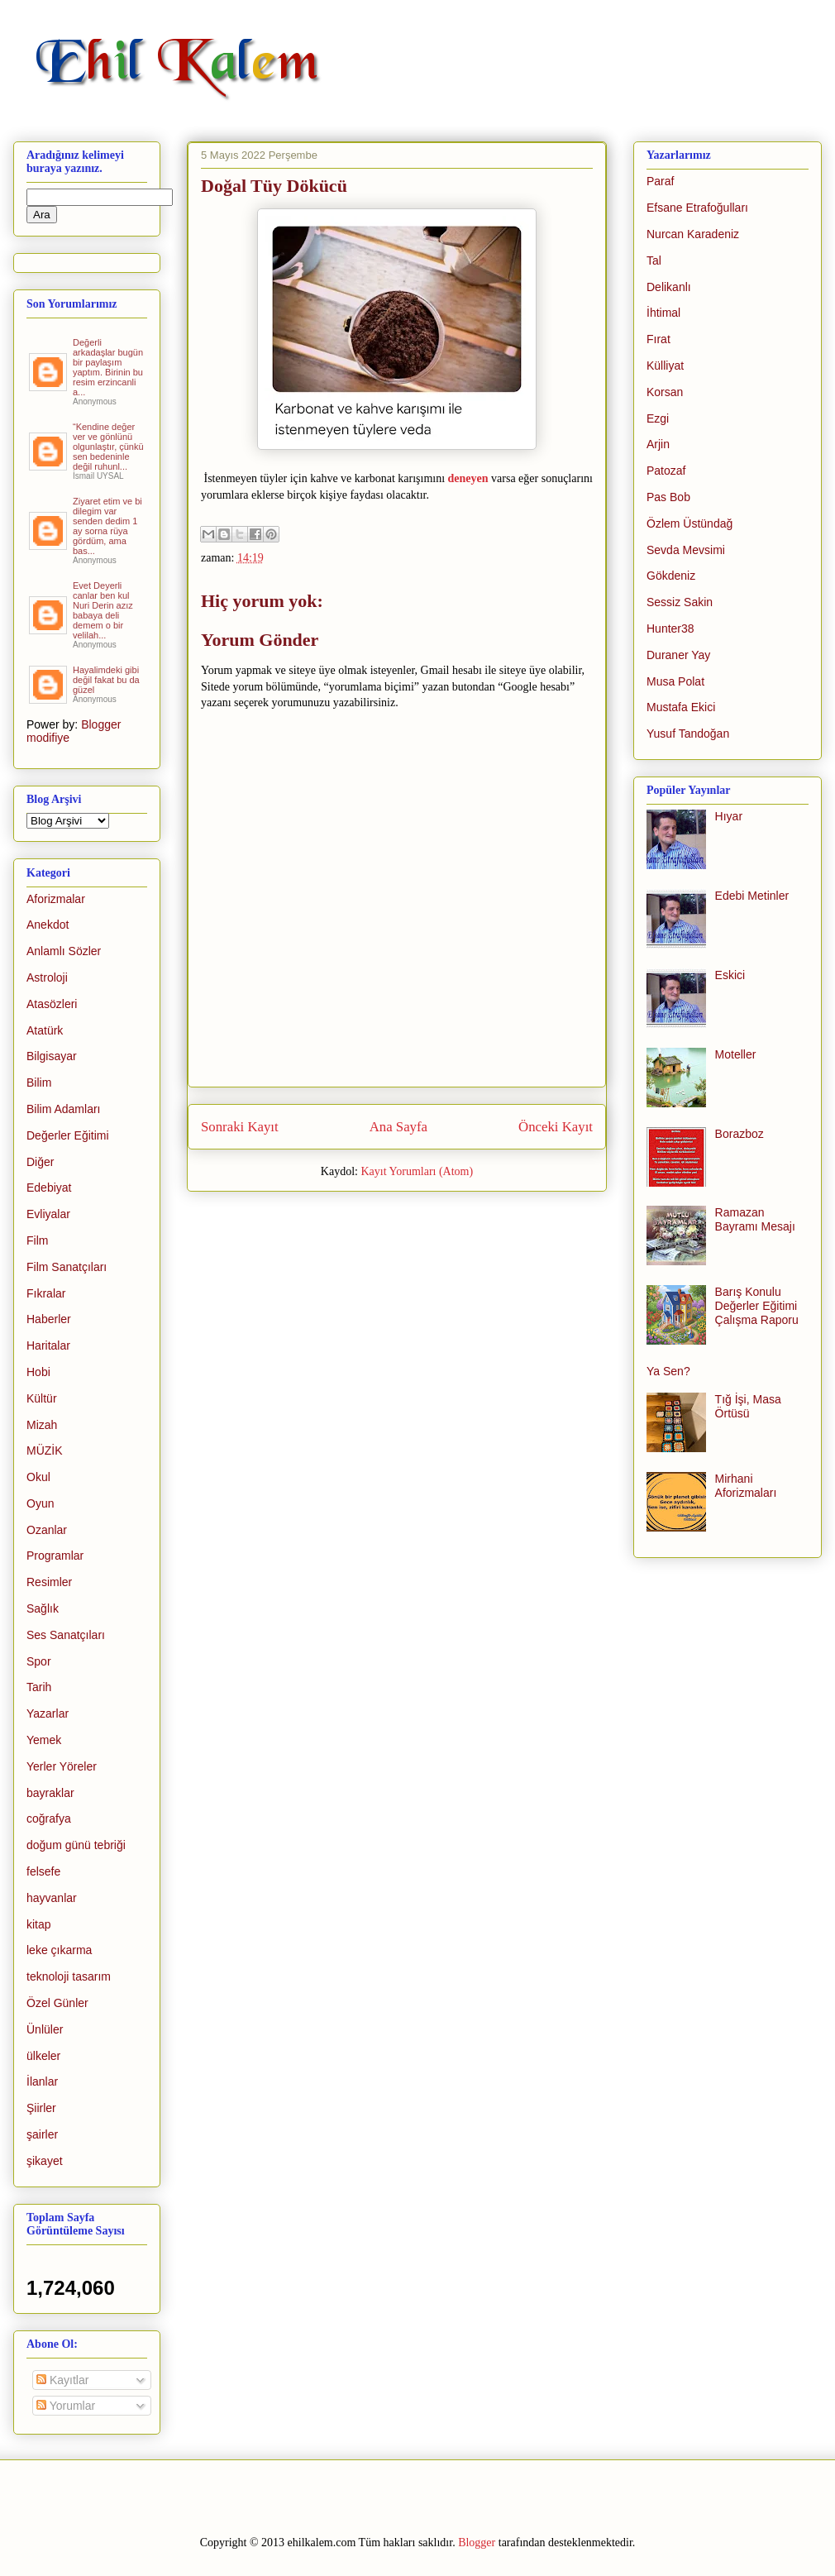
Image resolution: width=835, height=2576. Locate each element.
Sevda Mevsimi (686, 550)
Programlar (55, 1555)
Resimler (49, 1582)
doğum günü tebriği (76, 1845)
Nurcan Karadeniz (693, 234)
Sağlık (42, 1608)
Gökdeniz (671, 575)
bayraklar (50, 1792)
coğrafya (48, 1818)
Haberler (48, 1319)
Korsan (665, 392)
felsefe (43, 1871)
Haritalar (48, 1345)
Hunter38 (670, 628)
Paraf (660, 181)
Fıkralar (45, 1293)
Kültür (41, 1398)
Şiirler (41, 2108)
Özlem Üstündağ (689, 523)
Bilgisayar (51, 1056)
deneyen (468, 478)
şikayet (44, 2160)
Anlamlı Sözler (63, 951)
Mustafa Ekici (681, 707)
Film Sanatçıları (66, 1267)
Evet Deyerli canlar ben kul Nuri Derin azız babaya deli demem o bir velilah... (103, 610)
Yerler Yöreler (61, 1766)
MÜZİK (44, 1450)
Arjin (658, 444)
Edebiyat (48, 1187)
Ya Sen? (668, 1371)
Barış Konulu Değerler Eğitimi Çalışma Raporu (757, 1305)
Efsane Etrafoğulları (697, 207)
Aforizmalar (55, 899)
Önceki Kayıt (555, 1127)
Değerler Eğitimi (67, 1135)
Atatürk (44, 1030)
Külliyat (665, 365)
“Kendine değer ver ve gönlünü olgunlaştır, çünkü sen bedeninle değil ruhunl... (108, 446)
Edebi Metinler (752, 895)
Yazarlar (47, 1713)
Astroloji (47, 977)
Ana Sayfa (398, 1127)
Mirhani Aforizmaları (746, 1485)
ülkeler (43, 2055)
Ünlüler (44, 2029)
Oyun (40, 1503)
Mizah (41, 1424)
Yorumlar (65, 2405)
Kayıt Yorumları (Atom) (416, 1171)
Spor (38, 1661)
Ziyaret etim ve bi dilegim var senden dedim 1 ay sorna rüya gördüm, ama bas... (107, 526)
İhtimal (663, 312)
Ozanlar (46, 1530)
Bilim (38, 1082)
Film (37, 1240)
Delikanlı (669, 287)
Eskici (730, 975)
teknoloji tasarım (68, 1976)
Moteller (735, 1054)
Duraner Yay (678, 655)
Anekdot (47, 924)
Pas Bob (668, 497)
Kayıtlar (62, 2380)
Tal (654, 260)
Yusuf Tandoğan (688, 733)
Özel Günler (57, 2003)
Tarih (38, 1687)
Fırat (658, 339)
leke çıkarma (59, 1950)
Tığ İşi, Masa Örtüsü (748, 1406)
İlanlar (42, 2081)
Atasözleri (51, 1004)
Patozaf (666, 470)
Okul (38, 1477)
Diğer (40, 1162)
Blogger (476, 2542)
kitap (38, 1924)
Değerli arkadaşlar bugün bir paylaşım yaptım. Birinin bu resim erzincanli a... (108, 367)
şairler (42, 2134)
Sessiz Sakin (680, 602)
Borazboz (739, 1133)
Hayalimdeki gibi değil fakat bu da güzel (106, 680)
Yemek (43, 1740)
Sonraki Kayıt (240, 1127)
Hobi (38, 1372)
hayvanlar (51, 1898)
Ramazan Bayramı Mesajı (755, 1219)
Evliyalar (48, 1214)
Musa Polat (675, 681)
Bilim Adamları (63, 1109)
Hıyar (728, 816)
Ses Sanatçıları (65, 1635)
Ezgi (658, 418)
